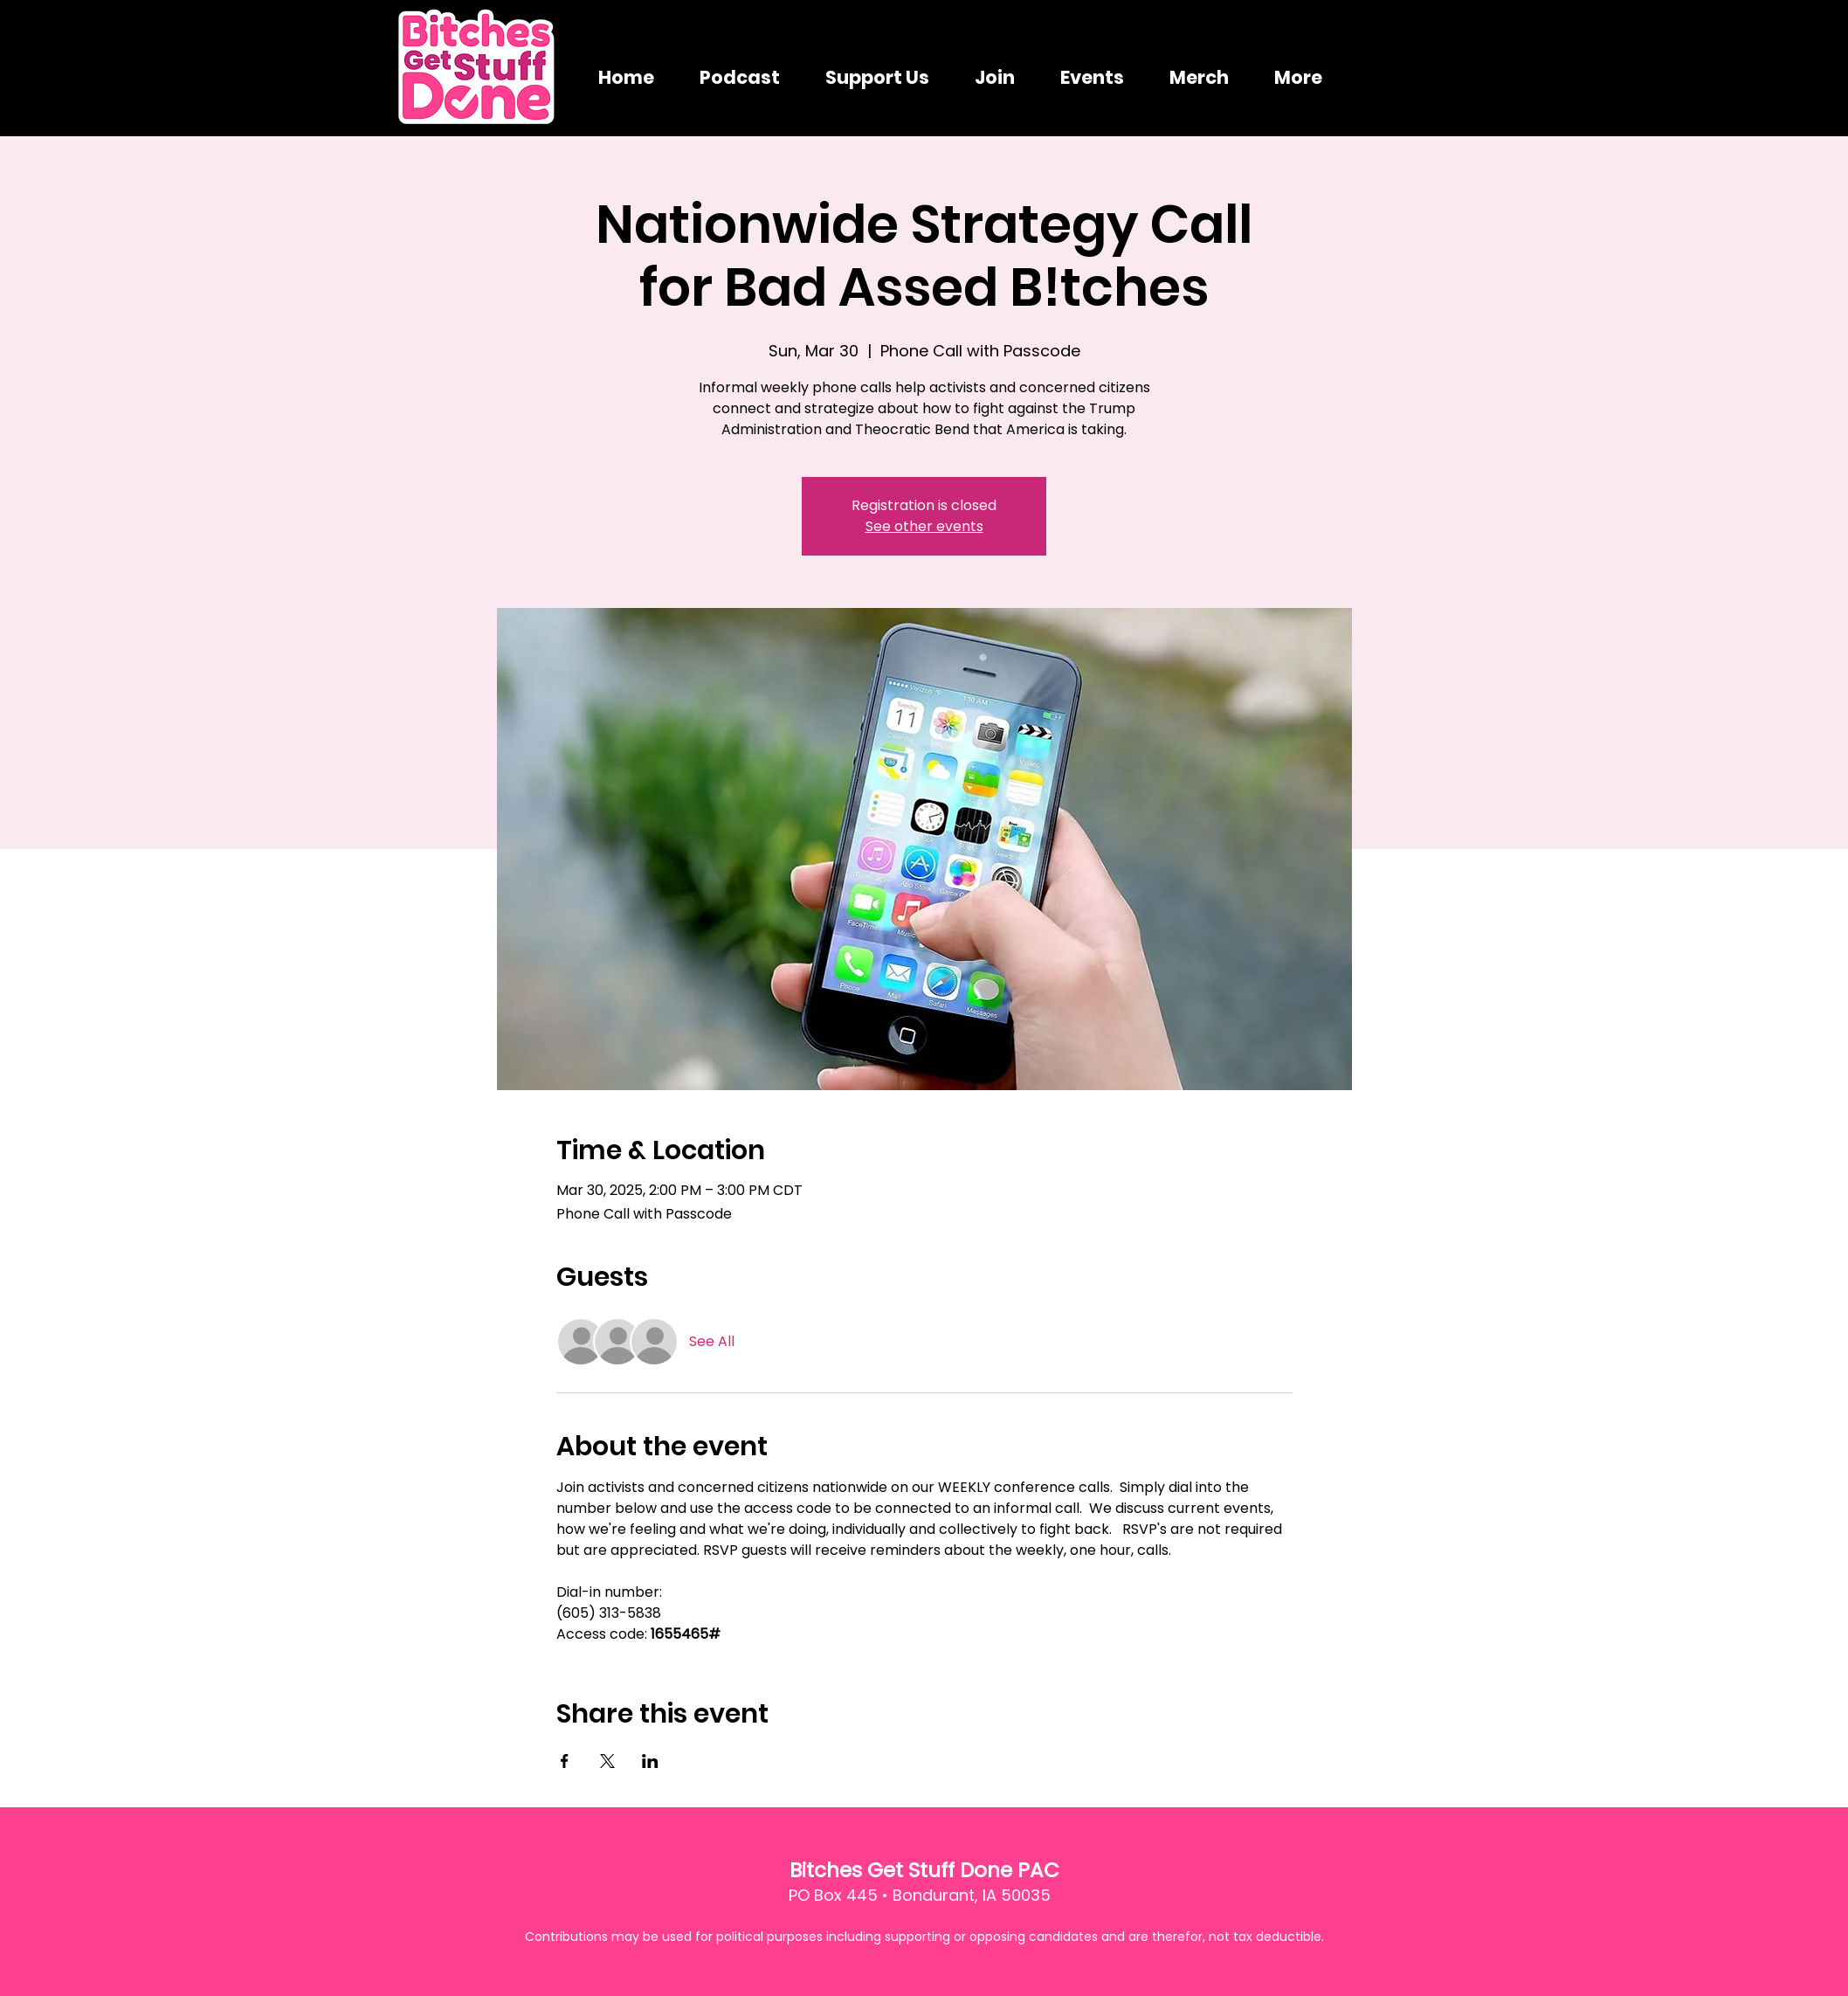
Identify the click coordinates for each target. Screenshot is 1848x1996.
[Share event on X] (607, 1761)
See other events (924, 526)
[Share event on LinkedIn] (650, 1761)
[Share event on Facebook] (564, 1761)
